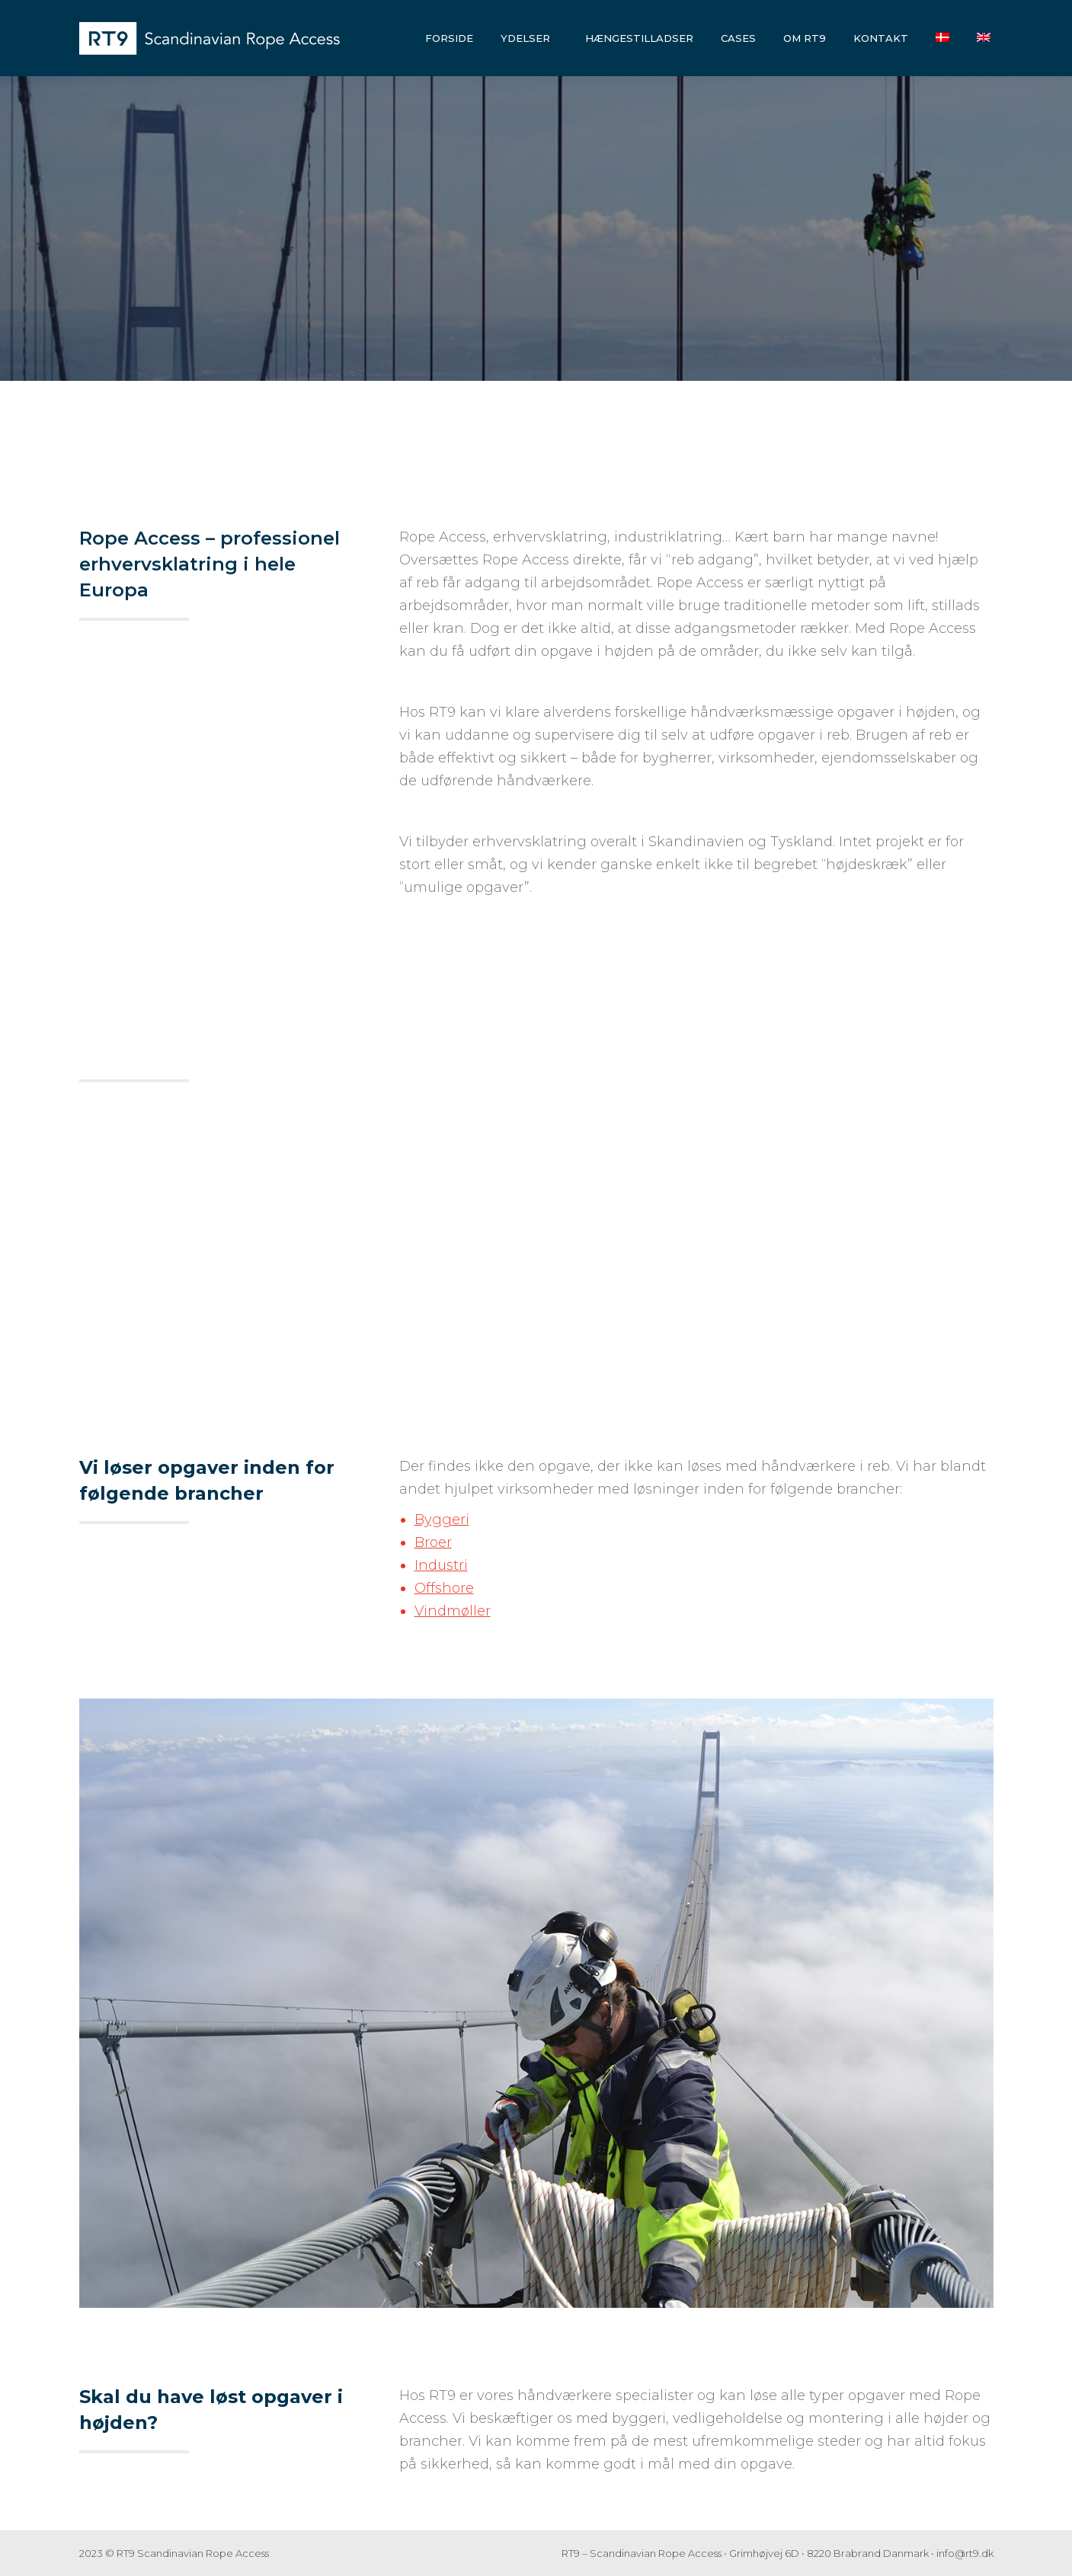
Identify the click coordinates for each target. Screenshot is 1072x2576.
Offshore (444, 1588)
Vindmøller (452, 1611)
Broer (433, 1542)
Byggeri (441, 1519)
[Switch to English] (984, 38)
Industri (441, 1565)
